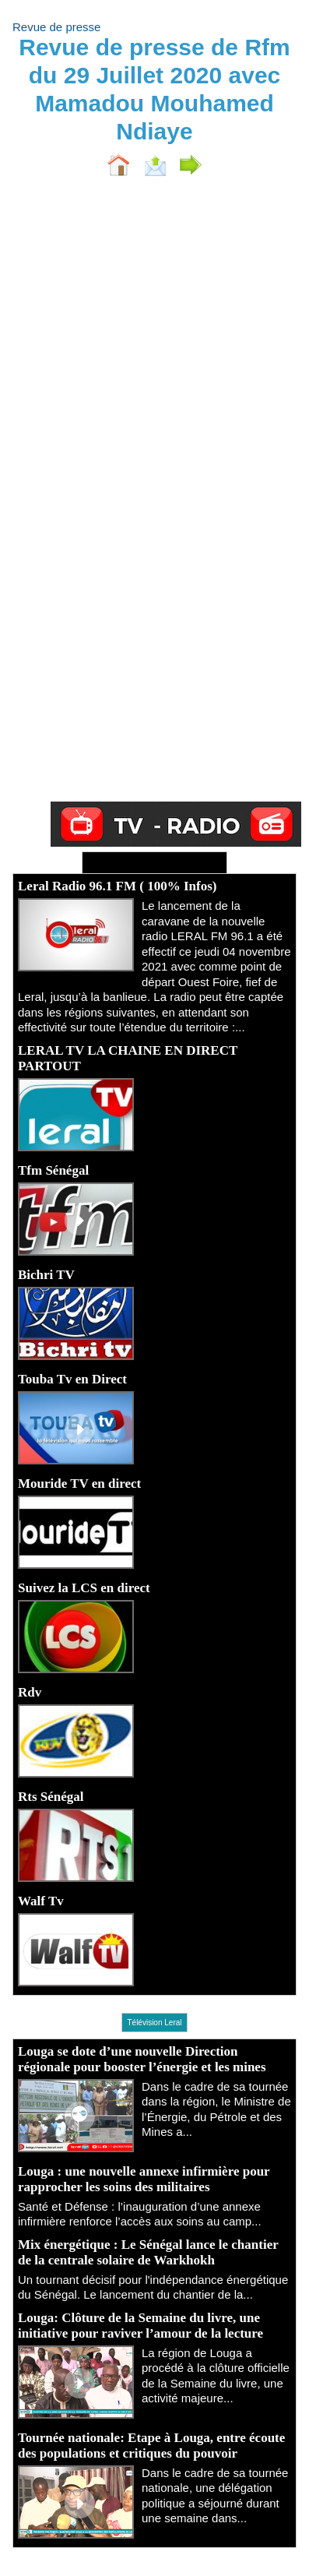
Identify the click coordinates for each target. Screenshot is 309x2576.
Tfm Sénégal (53, 1170)
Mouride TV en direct (79, 1483)
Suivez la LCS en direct (84, 1587)
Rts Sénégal (51, 1796)
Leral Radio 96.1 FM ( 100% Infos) (117, 886)
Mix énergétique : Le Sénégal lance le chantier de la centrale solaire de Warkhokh (148, 2252)
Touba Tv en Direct (72, 1379)
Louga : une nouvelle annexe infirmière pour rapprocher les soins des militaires (143, 2179)
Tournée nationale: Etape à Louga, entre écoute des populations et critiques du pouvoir (151, 2445)
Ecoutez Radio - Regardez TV (154, 863)
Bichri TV (46, 1274)
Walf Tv (41, 1901)
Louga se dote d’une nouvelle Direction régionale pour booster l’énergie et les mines (142, 2059)
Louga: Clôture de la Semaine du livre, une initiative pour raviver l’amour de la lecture (140, 2325)
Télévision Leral (154, 2022)
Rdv (29, 1692)
